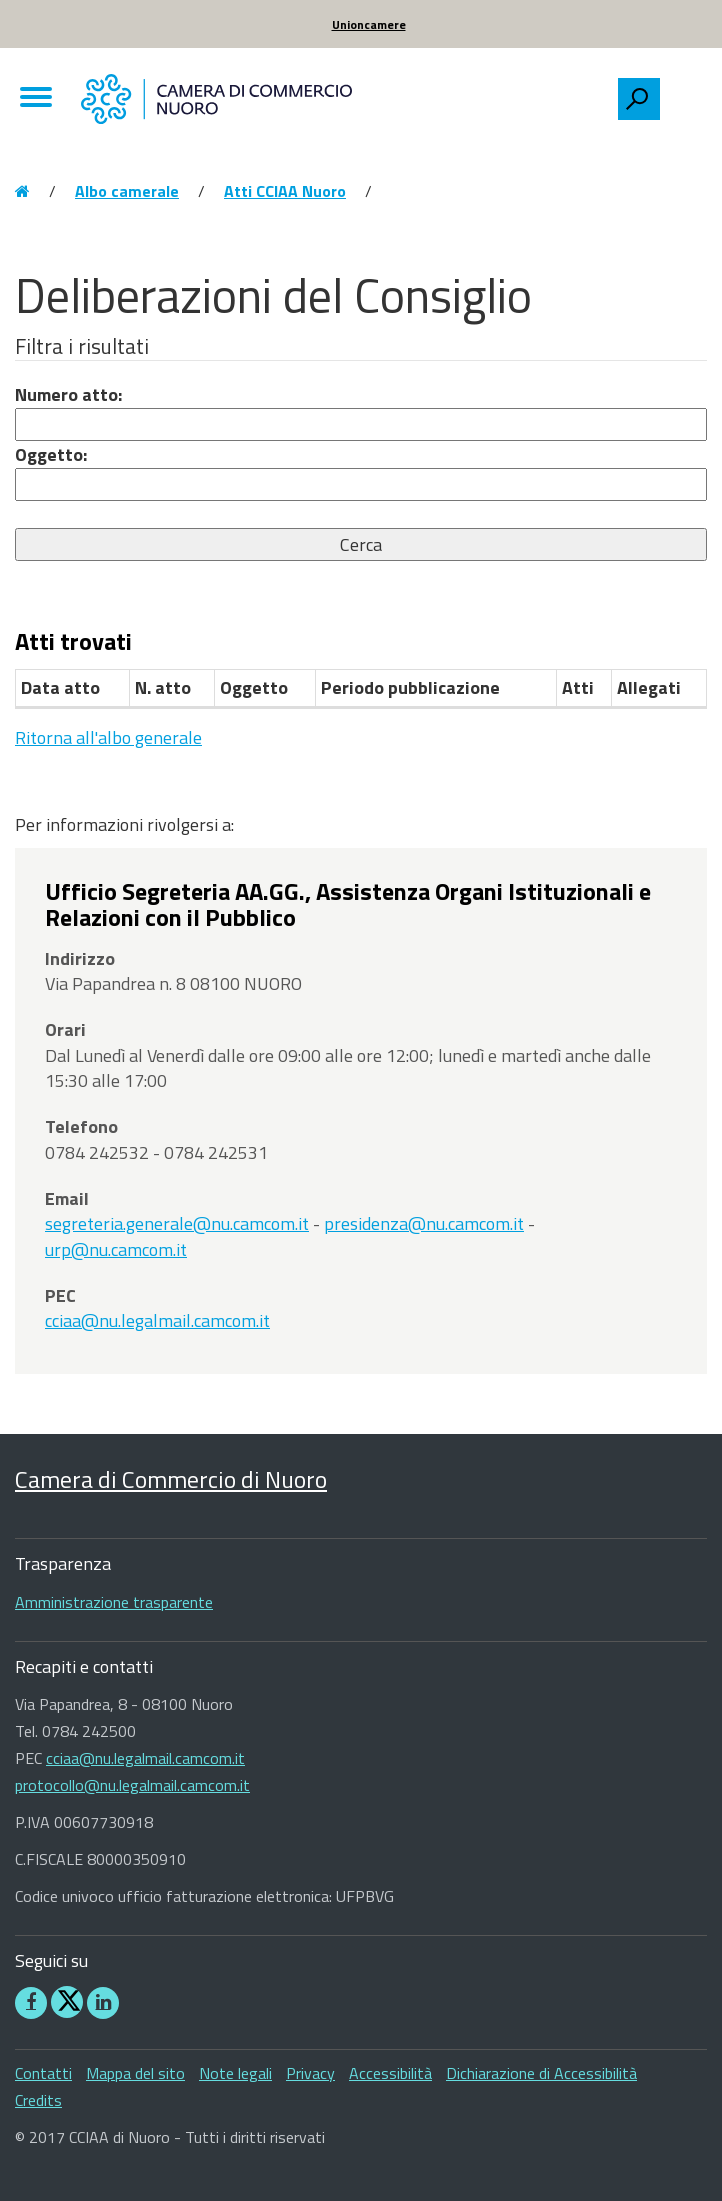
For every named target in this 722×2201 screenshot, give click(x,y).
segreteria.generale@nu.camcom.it (177, 1223)
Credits (38, 2100)
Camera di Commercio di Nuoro (171, 1479)
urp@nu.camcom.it (116, 1249)
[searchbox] (683, 94)
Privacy (310, 2073)
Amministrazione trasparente (114, 1602)
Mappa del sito (135, 2073)
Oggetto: (51, 454)
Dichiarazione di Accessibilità (541, 2073)
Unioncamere (369, 24)
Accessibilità (390, 2073)
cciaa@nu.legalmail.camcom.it (157, 1320)
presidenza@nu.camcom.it (424, 1223)
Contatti (43, 2073)
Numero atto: (68, 394)
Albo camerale (127, 191)
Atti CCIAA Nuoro (285, 191)
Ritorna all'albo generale (108, 737)
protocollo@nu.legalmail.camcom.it (132, 1785)
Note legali (235, 2073)
